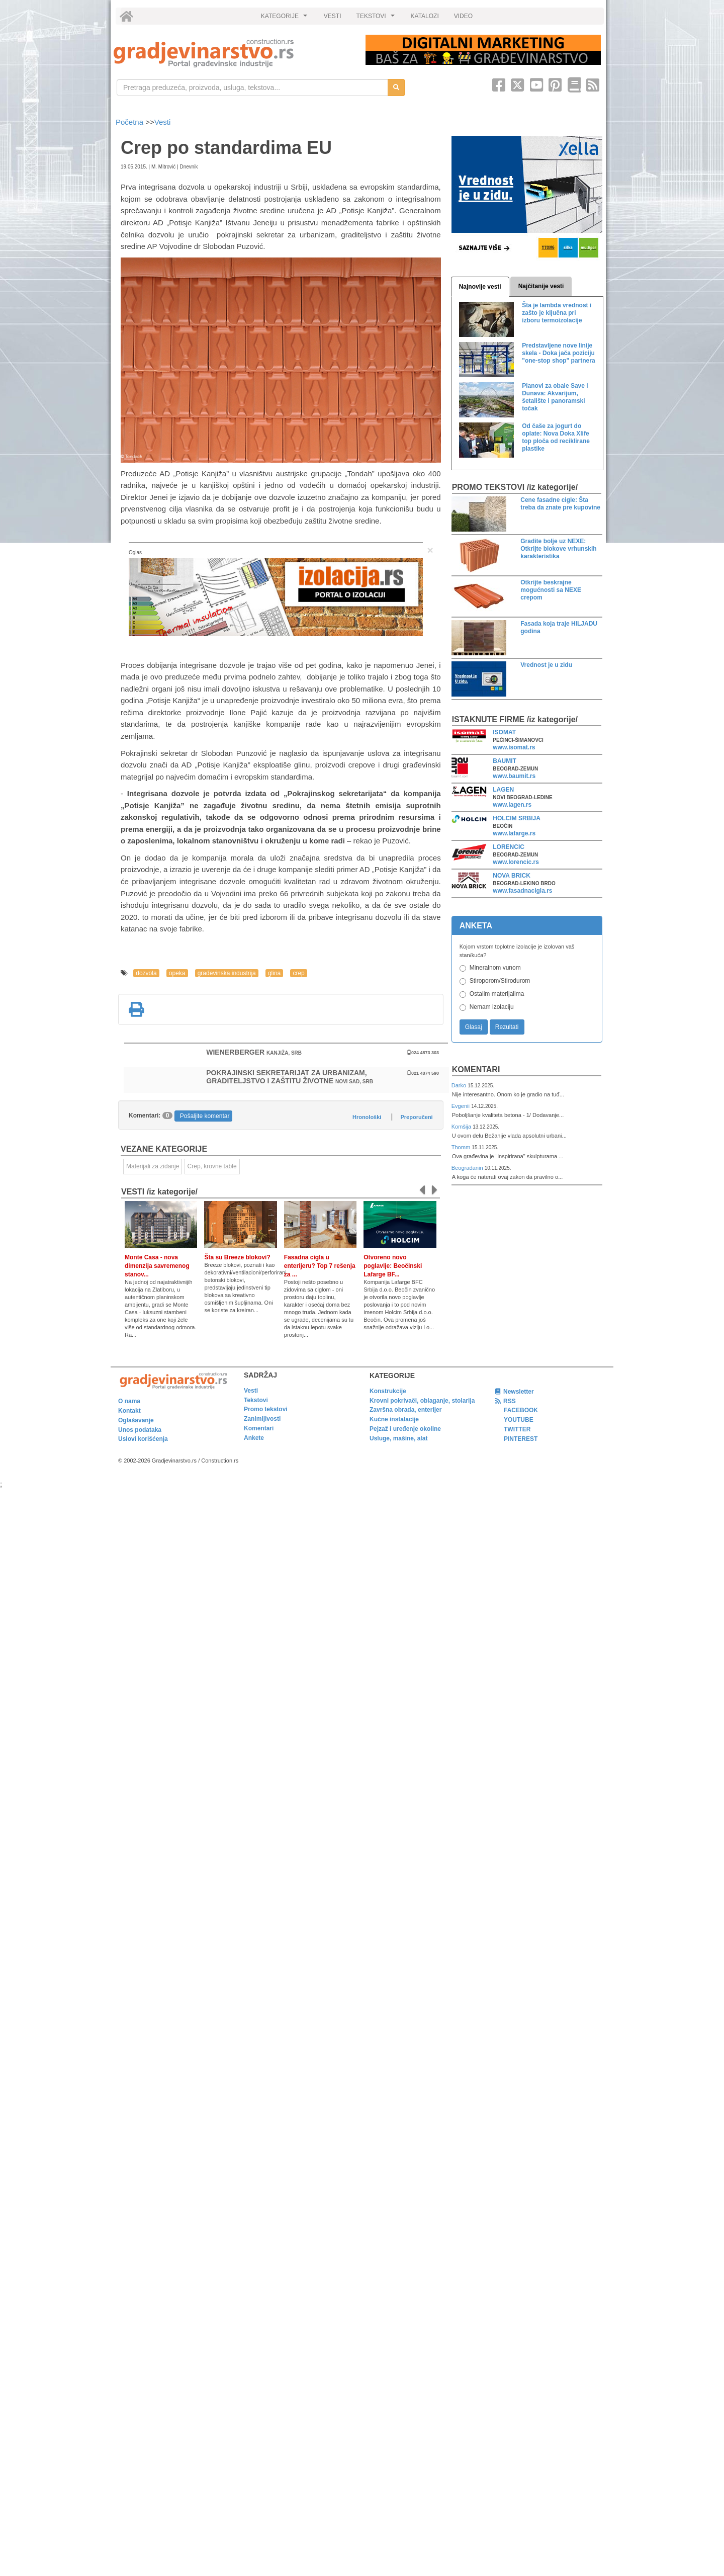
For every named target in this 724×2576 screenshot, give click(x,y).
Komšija (462, 1127)
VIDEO (463, 16)
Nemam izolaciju (492, 1006)
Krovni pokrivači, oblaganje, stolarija (422, 1400)
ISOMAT (504, 732)
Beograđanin (468, 1168)
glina (274, 973)
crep (298, 973)
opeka (177, 973)
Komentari (476, 1069)
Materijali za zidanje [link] (152, 1166)
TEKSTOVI (377, 19)
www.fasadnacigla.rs (522, 890)
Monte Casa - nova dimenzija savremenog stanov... (157, 1266)
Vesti (162, 122)
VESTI (332, 16)
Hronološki (366, 1117)
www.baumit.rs (514, 776)
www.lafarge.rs (514, 833)
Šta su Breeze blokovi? (237, 1257)
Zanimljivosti (262, 1418)
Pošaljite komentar (205, 1116)
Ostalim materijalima (497, 993)
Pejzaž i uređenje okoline (405, 1428)
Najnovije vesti (480, 286)
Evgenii (461, 1106)
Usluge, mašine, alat (398, 1438)
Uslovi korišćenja (143, 1438)
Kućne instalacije (394, 1419)
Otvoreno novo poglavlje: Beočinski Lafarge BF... (393, 1266)
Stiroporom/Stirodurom (500, 980)
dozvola (146, 973)
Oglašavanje (136, 1420)
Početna (130, 122)
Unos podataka (139, 1429)
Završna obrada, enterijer (405, 1409)
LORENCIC (508, 846)
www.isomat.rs (514, 747)
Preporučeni (416, 1117)
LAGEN (503, 789)
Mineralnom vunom (495, 967)
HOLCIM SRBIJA (516, 818)
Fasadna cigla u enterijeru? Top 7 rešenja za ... (319, 1266)
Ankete (254, 1437)
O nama (129, 1401)
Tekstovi (256, 1400)
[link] (232, 53)
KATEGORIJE (285, 19)
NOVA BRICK (511, 875)
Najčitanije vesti (541, 286)
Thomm (461, 1147)
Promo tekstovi (266, 1409)
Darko (459, 1085)
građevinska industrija (227, 973)
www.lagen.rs (512, 804)
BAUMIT (504, 760)
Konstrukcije (388, 1391)
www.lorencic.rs (516, 862)
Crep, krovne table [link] (212, 1166)
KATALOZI (425, 16)
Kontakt (129, 1410)
